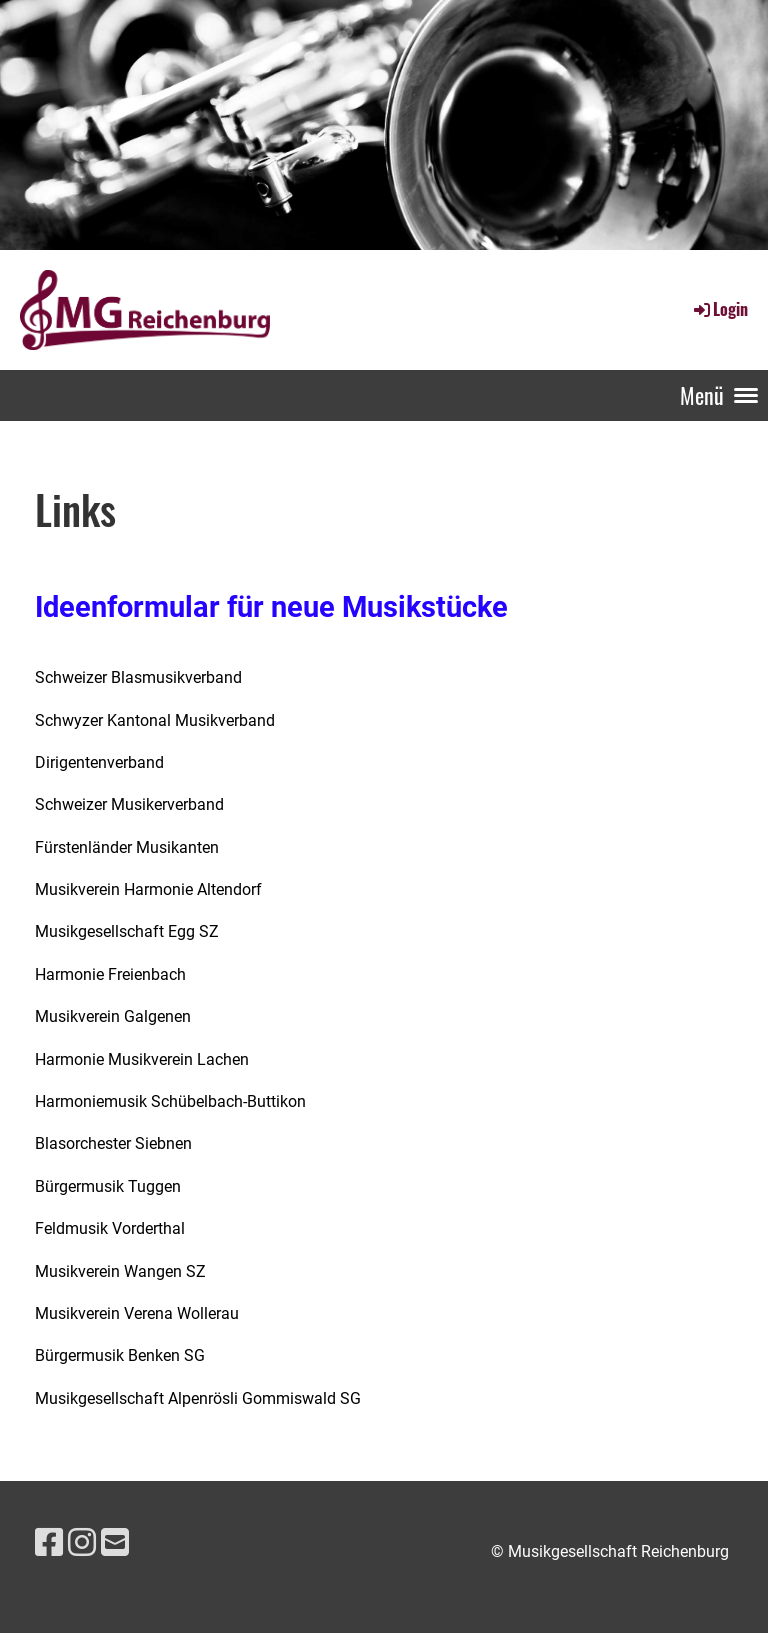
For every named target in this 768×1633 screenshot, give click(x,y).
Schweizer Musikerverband (129, 804)
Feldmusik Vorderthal (110, 1228)
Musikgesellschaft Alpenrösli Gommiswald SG (198, 1398)
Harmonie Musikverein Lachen (142, 1059)
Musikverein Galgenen (113, 1016)
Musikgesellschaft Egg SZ (127, 931)
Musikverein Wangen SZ (120, 1271)
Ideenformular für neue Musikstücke (271, 607)
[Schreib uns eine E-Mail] (115, 1543)
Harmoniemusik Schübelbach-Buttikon (170, 1101)
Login (719, 309)
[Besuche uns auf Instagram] (82, 1543)
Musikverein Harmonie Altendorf (148, 889)
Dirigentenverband (99, 762)
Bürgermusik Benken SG (120, 1355)
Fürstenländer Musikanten (127, 847)
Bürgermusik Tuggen (108, 1186)
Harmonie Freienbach (110, 974)
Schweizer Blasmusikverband (138, 677)
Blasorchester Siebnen (113, 1143)
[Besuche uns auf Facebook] (49, 1543)
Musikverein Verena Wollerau (137, 1313)
